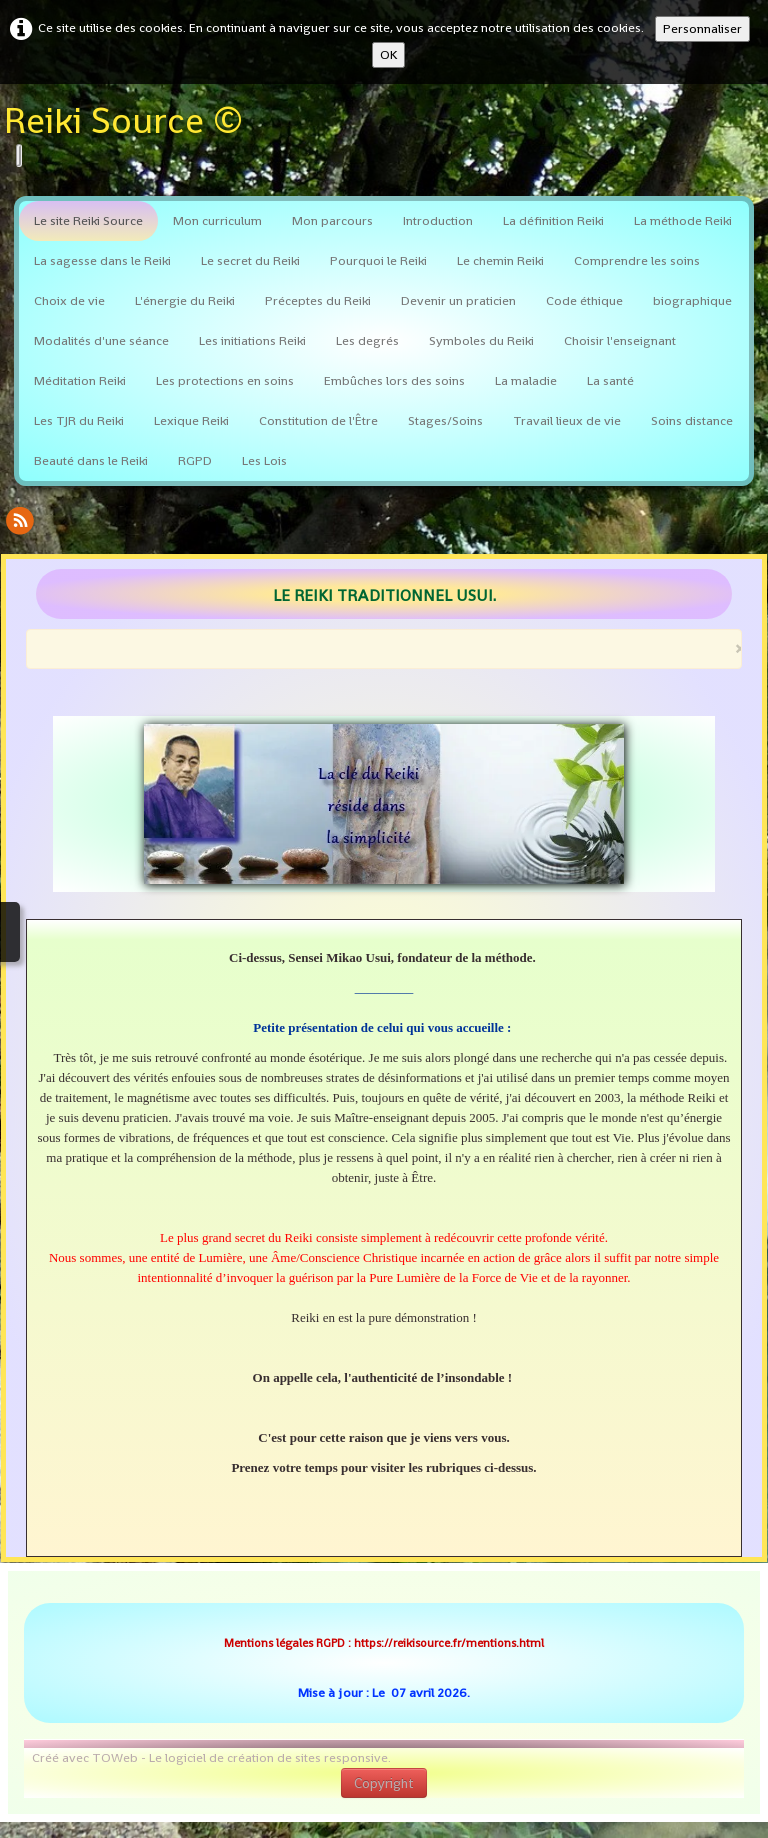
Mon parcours (332, 220)
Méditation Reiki (80, 380)
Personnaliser (702, 28)
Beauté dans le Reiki (91, 460)
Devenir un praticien (458, 300)
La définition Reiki (553, 220)
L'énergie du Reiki (185, 300)
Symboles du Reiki (481, 340)
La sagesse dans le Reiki (102, 260)
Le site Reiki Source (88, 220)
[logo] (131, 135)
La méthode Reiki (683, 220)
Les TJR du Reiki (79, 420)
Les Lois (264, 460)
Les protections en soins (225, 380)
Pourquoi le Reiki (378, 260)
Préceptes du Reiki (318, 300)
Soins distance (692, 420)
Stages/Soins (445, 420)
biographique (692, 300)
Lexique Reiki (191, 420)
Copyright (384, 1783)
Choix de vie (69, 300)
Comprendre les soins (637, 260)
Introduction (438, 220)
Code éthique (584, 300)
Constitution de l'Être (318, 420)
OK (388, 54)
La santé (610, 380)
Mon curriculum (217, 220)
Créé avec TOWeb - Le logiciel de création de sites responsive (210, 1757)
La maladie (526, 380)
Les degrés (367, 340)
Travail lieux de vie (567, 420)
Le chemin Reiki (500, 260)
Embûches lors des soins (394, 380)
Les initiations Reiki (252, 340)
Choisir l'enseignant (620, 340)
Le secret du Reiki (250, 260)
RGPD (195, 460)
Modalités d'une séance (101, 340)
